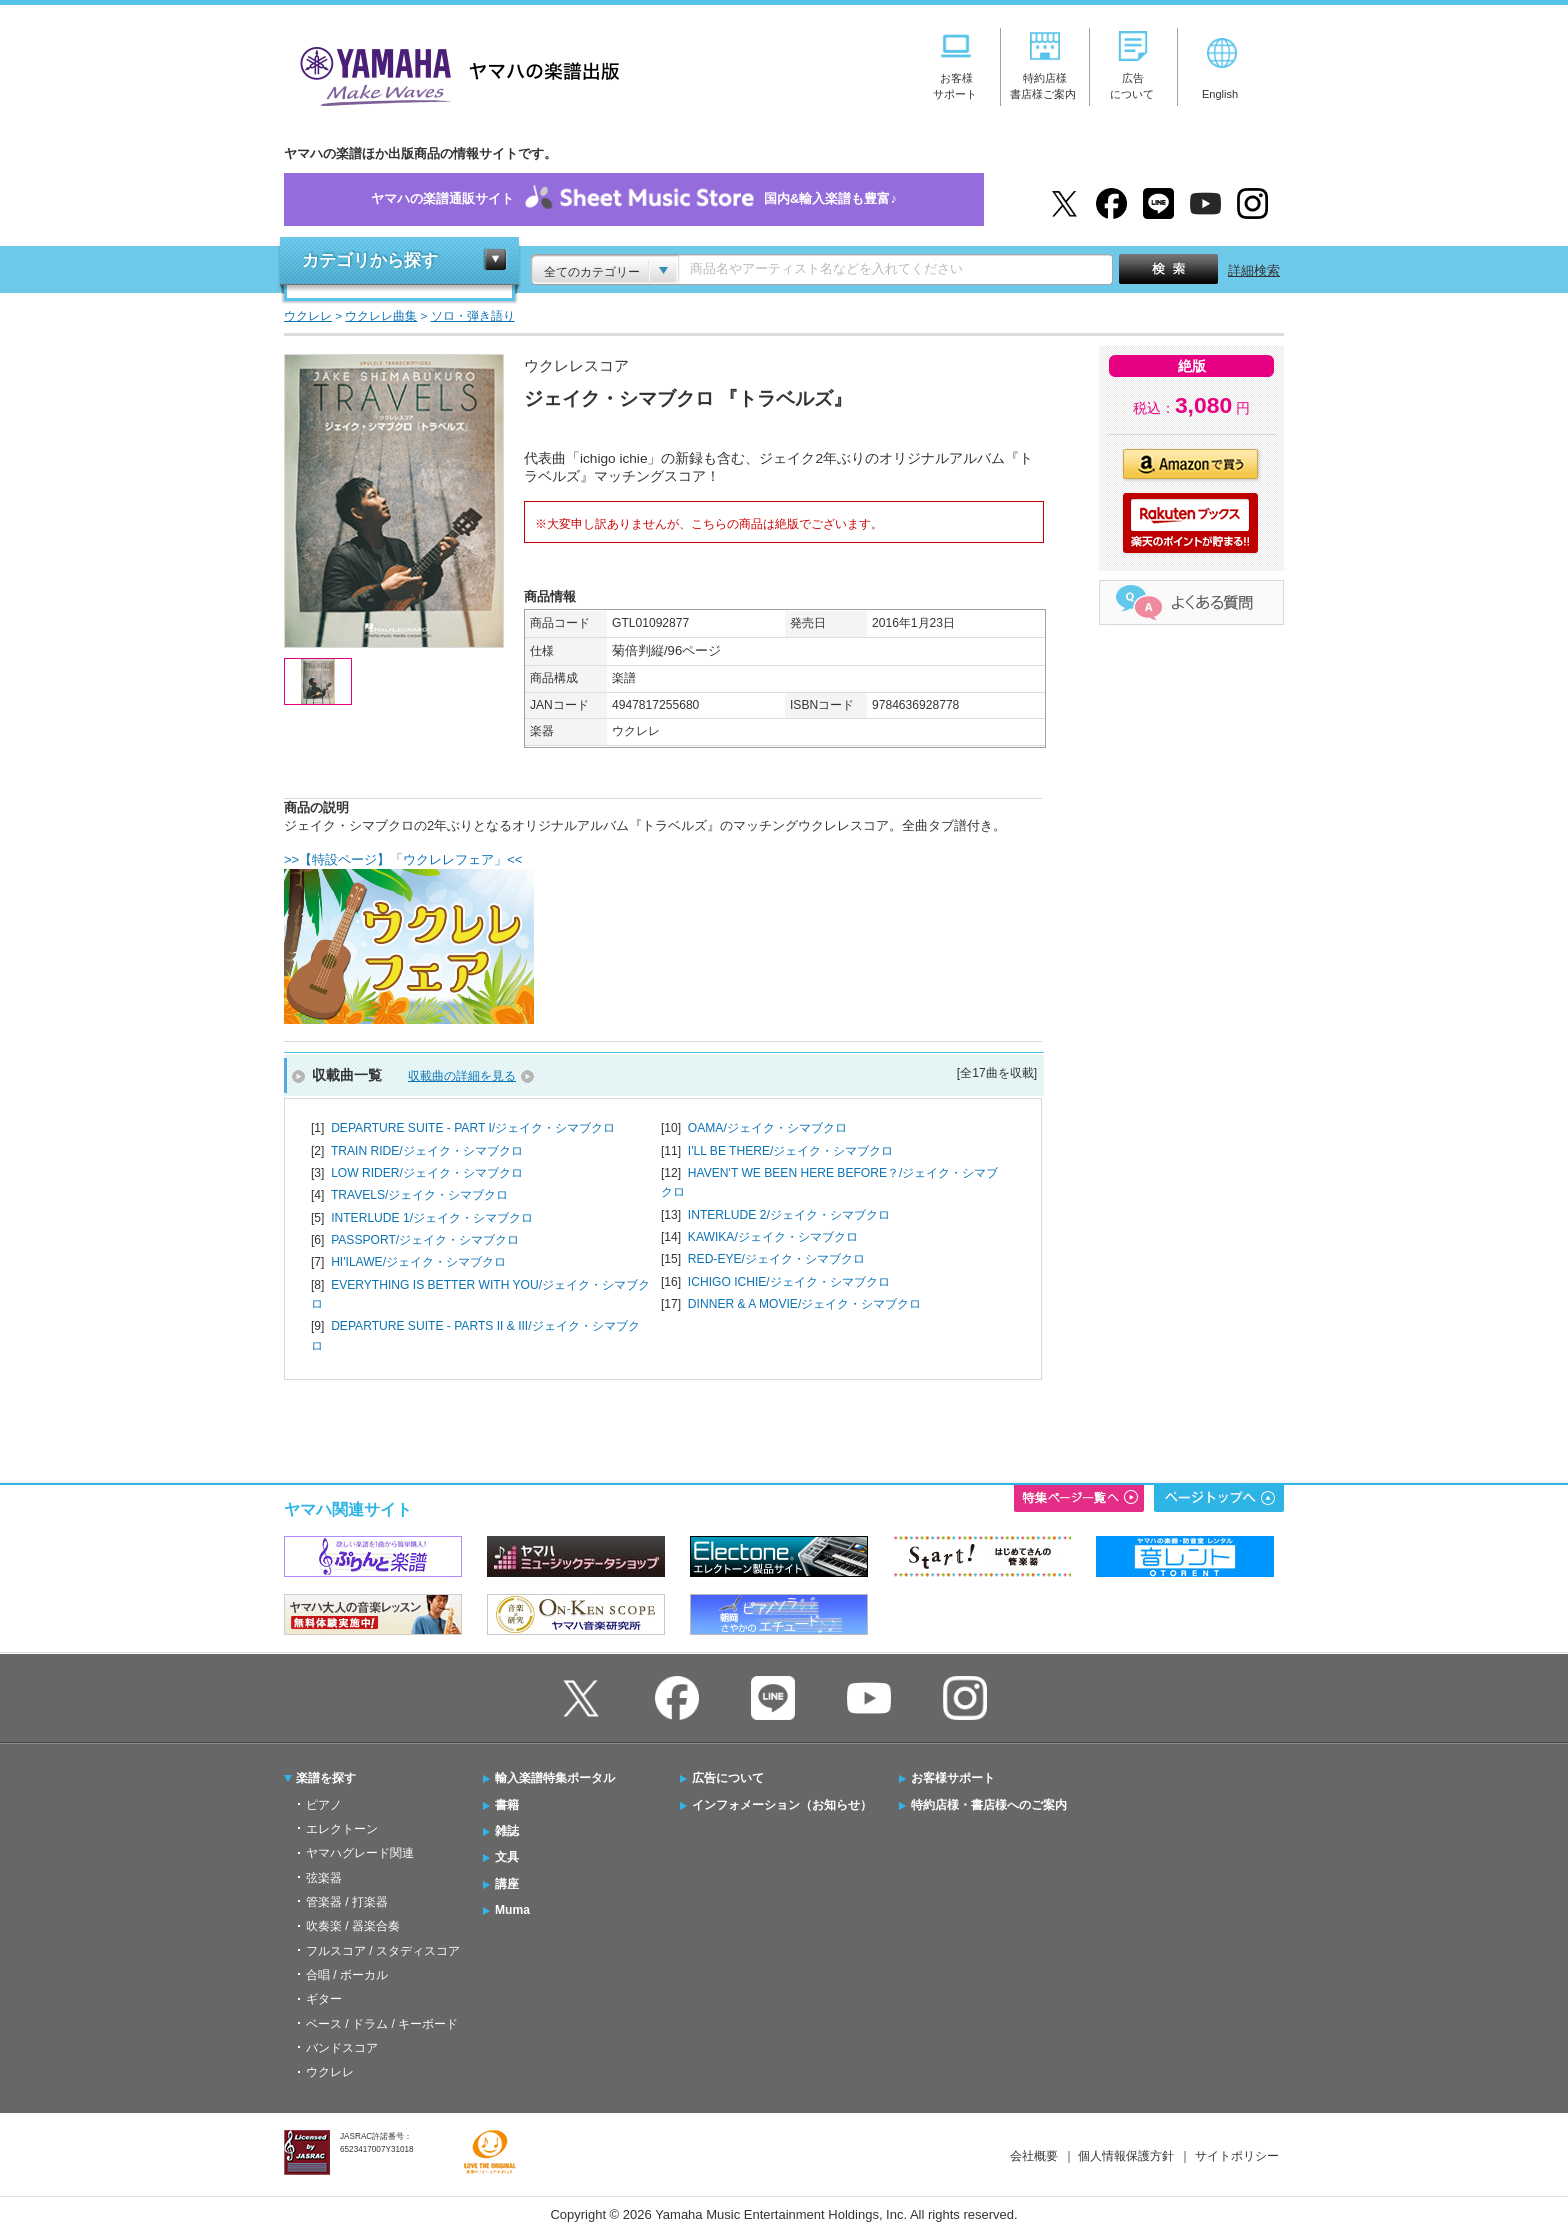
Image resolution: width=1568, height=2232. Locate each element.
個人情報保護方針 (1126, 2156)
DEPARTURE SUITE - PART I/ (473, 1128)
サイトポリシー (1237, 2156)
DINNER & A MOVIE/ (804, 1304)
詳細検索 (1254, 270)
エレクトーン (342, 1829)
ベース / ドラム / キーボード (382, 2024)
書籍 (507, 1805)
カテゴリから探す (370, 260)
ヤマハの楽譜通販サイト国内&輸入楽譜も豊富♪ (634, 199)
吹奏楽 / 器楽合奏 (353, 1926)
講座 (507, 1884)
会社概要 (1034, 2156)
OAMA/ (767, 1128)
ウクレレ (330, 2072)
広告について (728, 1778)
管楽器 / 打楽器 (347, 1902)
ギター (324, 1999)
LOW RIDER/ (427, 1173)
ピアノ (324, 1805)
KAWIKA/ (773, 1237)
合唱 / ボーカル (347, 1975)
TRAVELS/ (420, 1195)
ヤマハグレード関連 (360, 1853)
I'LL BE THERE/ (791, 1151)
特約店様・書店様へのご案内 (989, 1805)
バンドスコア (342, 2048)
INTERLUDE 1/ (432, 1218)
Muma (512, 1910)
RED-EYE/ (776, 1259)
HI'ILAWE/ (418, 1262)
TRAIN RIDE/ (427, 1151)
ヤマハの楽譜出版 (454, 73)
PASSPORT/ (425, 1240)
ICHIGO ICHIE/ (789, 1282)
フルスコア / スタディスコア (383, 1951)
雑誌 (507, 1831)
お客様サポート (953, 1778)
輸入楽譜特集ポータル (555, 1778)
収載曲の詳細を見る (462, 1076)
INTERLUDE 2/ (789, 1215)
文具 (507, 1857)
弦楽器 (324, 1878)
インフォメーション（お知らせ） (782, 1805)
